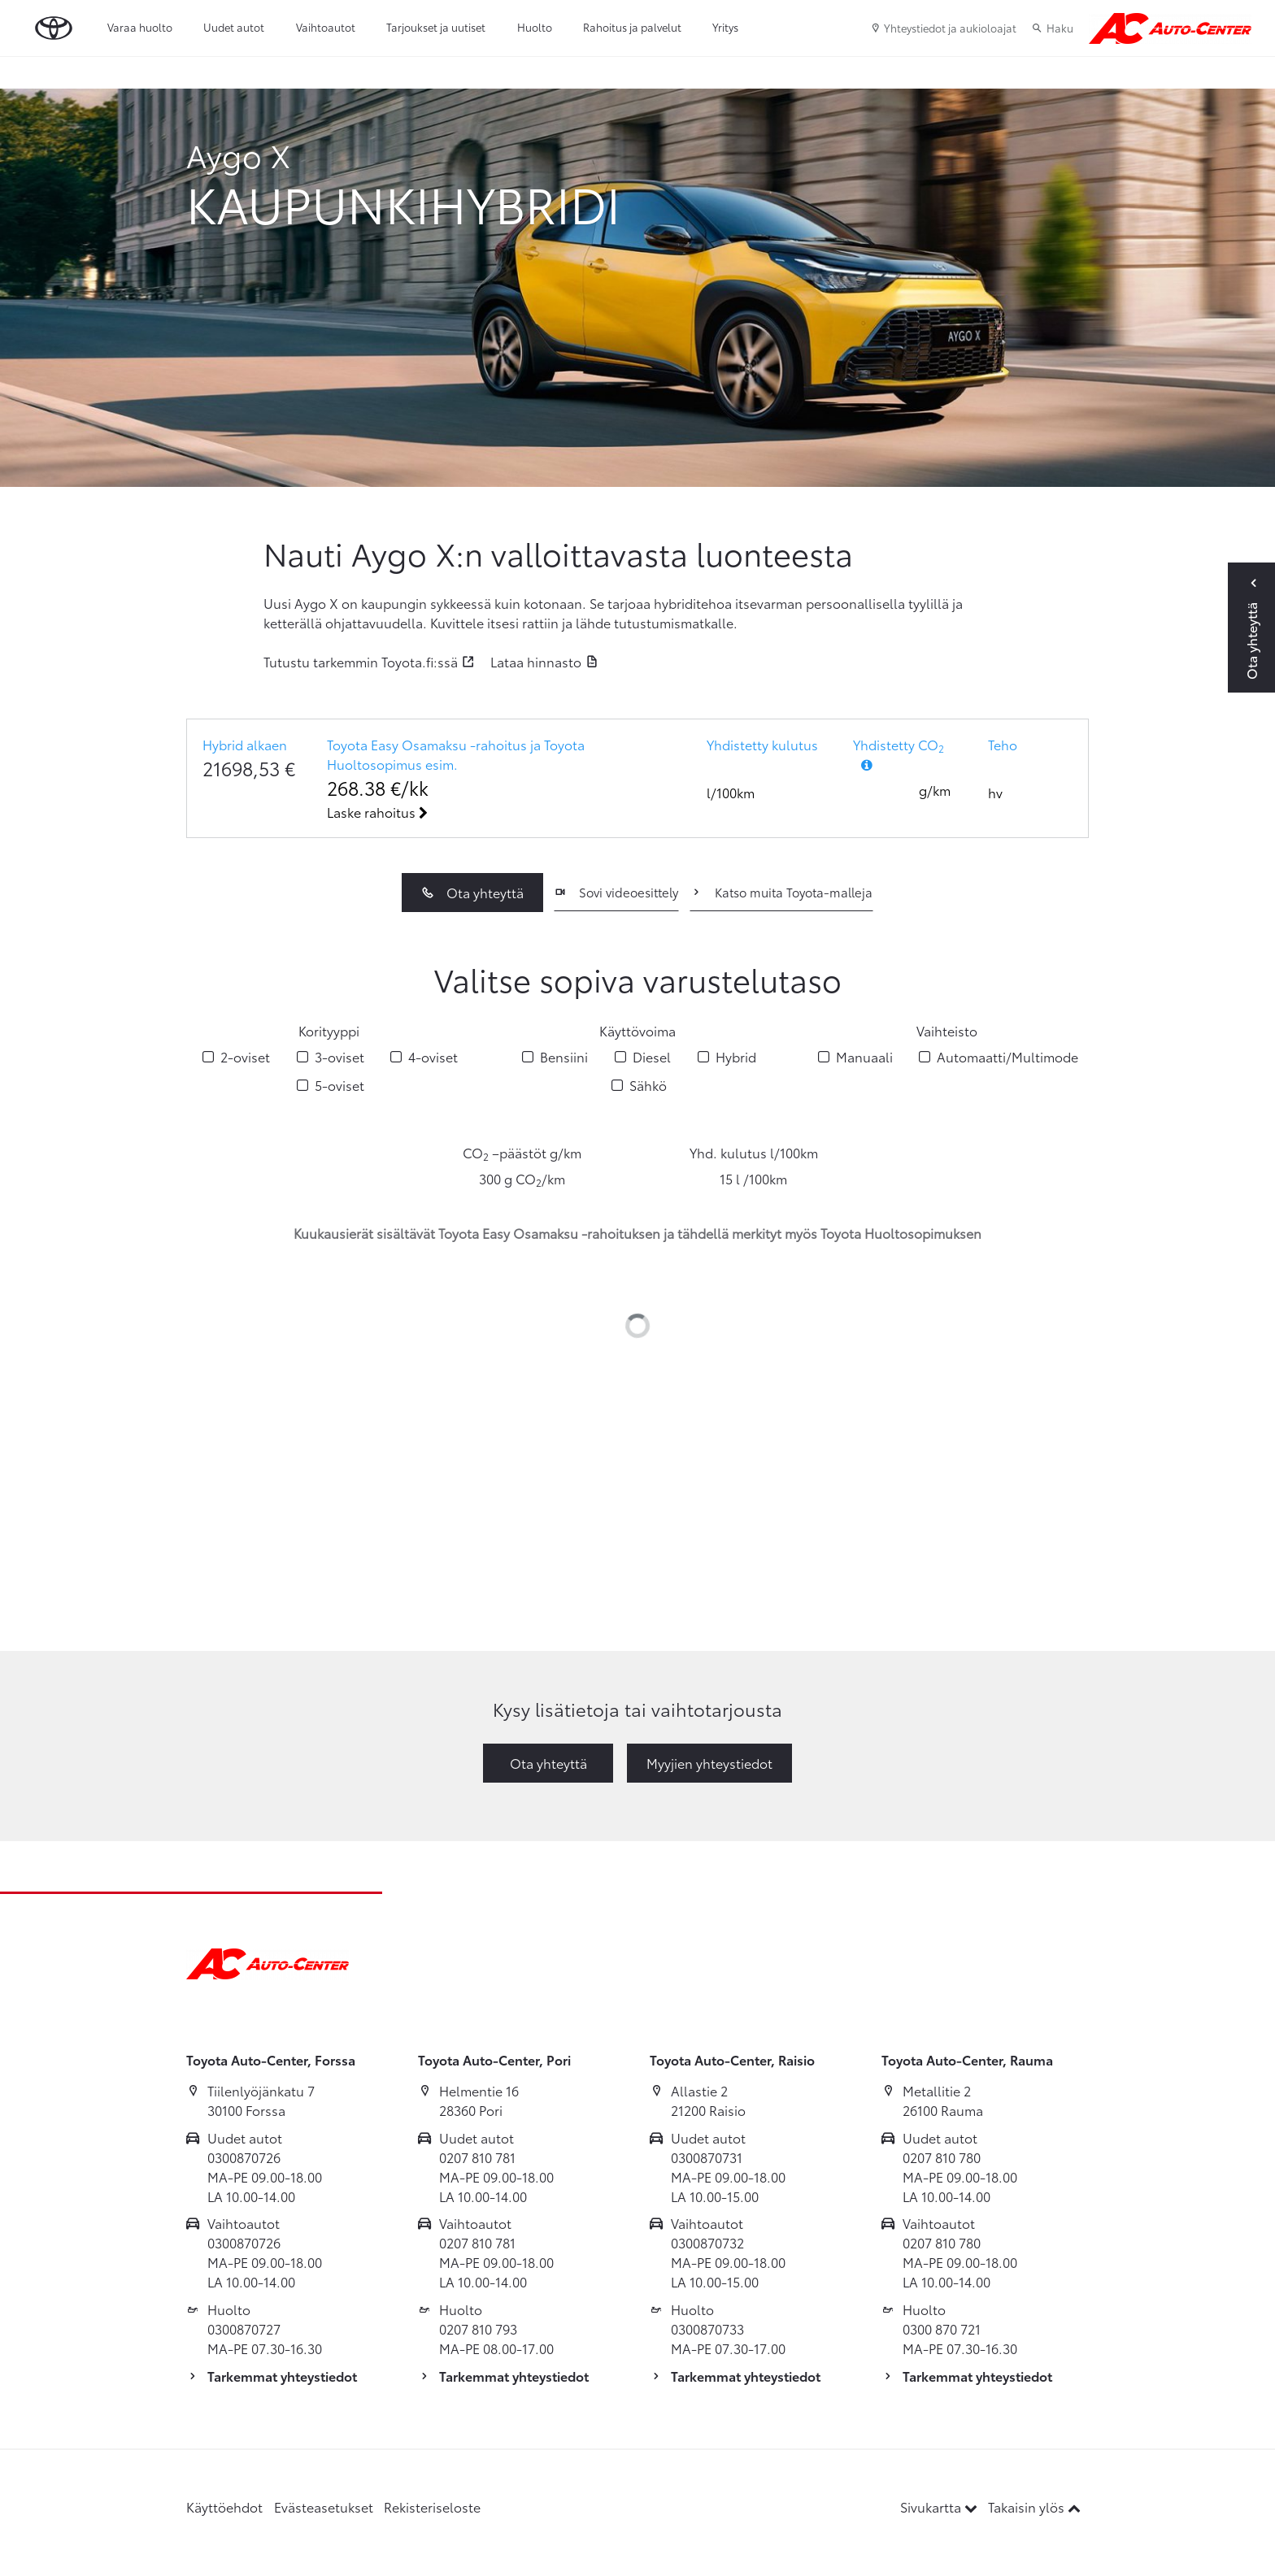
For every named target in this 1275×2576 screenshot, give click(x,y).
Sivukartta (940, 2506)
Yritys (725, 27)
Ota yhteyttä (472, 892)
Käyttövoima (637, 1030)
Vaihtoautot (325, 27)
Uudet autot (233, 27)
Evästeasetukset (323, 2506)
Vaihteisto (946, 1030)
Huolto (534, 27)
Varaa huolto (139, 27)
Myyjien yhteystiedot (709, 1762)
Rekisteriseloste (432, 2506)
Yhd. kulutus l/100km (754, 1152)
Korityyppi (328, 1030)
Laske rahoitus (377, 811)
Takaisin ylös (1034, 2506)
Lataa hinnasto (535, 661)
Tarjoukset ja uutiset (435, 27)
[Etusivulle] (1170, 28)
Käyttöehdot (224, 2506)
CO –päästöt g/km (522, 1152)
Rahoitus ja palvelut (632, 27)
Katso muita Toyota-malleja (781, 892)
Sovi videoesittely (616, 892)
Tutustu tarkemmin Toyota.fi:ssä (360, 661)
